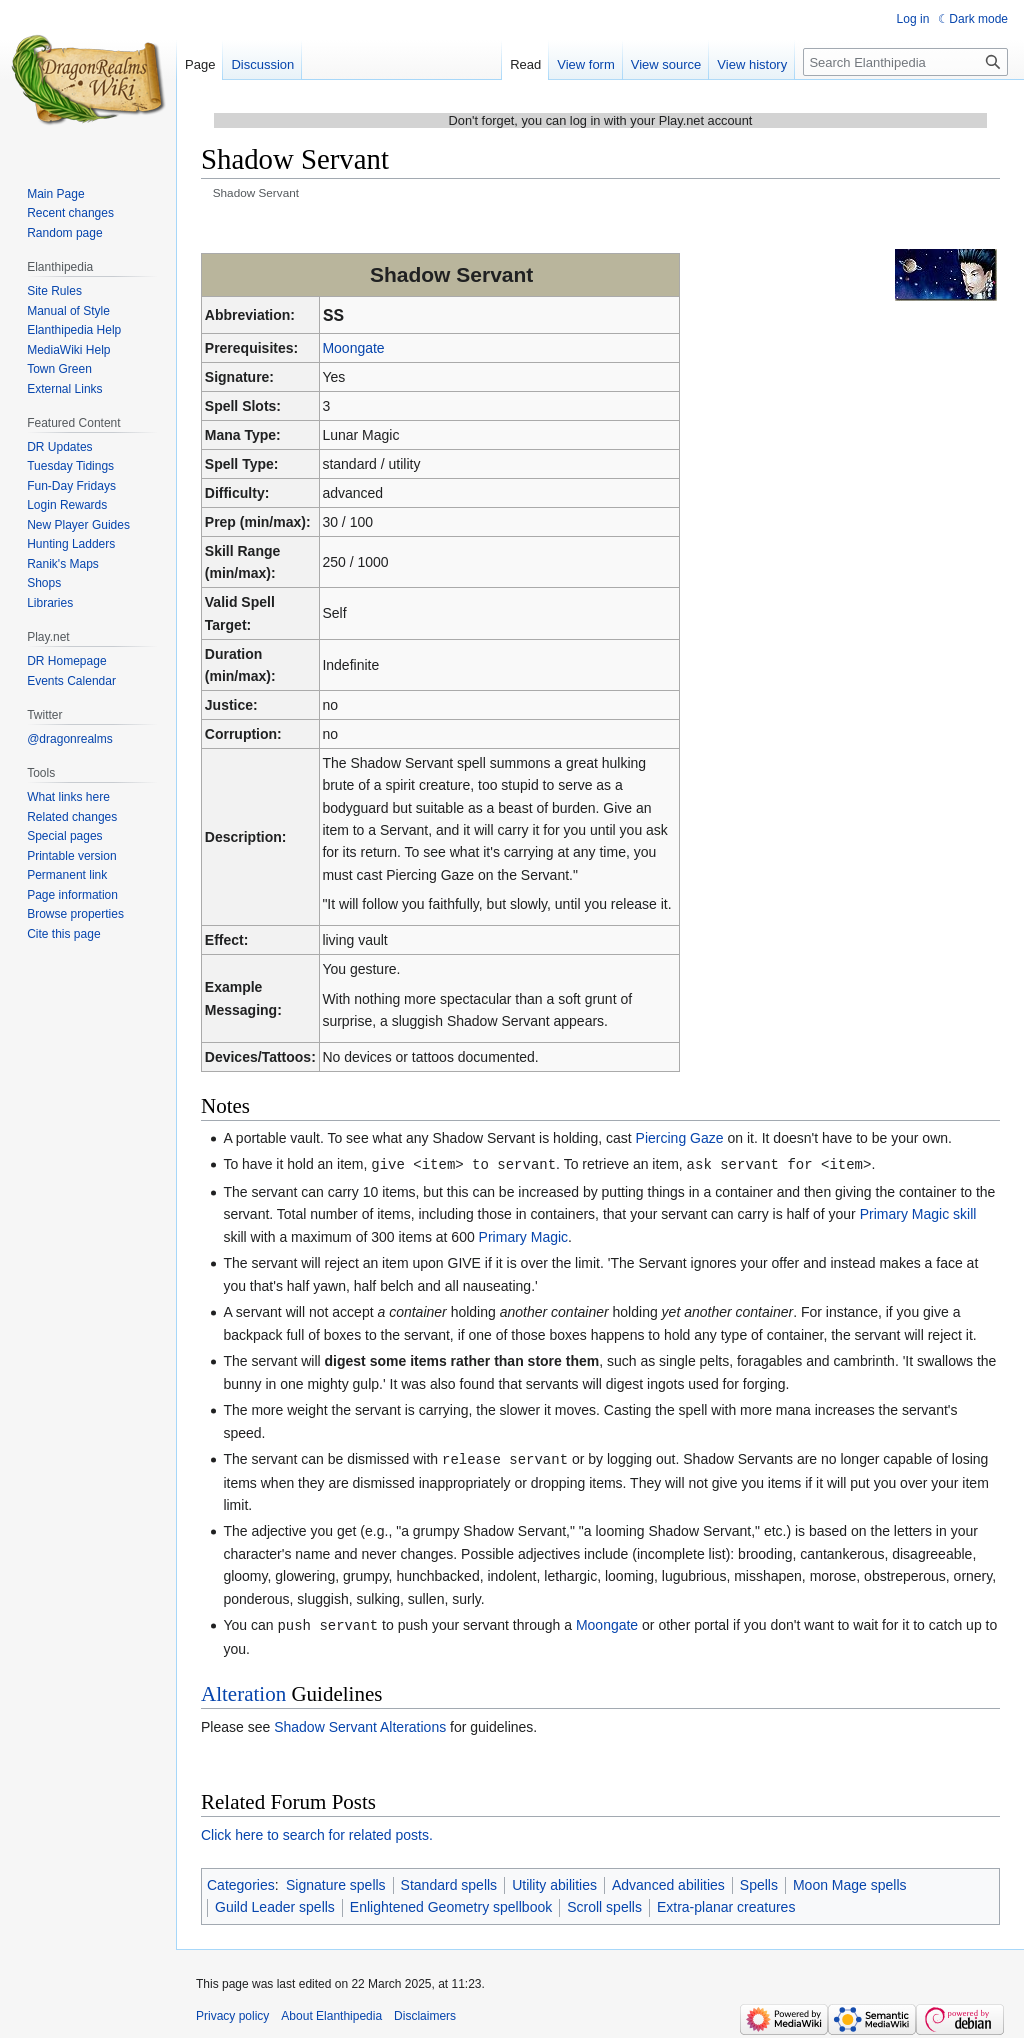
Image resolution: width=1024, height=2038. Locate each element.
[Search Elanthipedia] (905, 62)
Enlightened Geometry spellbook (451, 1904)
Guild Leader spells (275, 1904)
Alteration (243, 1691)
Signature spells (336, 1882)
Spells (759, 1882)
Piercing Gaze (680, 1138)
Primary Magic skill (918, 1213)
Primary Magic (523, 1236)
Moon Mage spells (850, 1882)
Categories (241, 1882)
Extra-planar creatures (726, 1904)
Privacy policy (232, 2013)
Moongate (353, 348)
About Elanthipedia (331, 2013)
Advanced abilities (668, 1882)
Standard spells (449, 1882)
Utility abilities (554, 1882)
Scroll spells (604, 1904)
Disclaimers (425, 2013)
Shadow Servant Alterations (360, 1724)
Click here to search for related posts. (317, 1832)
